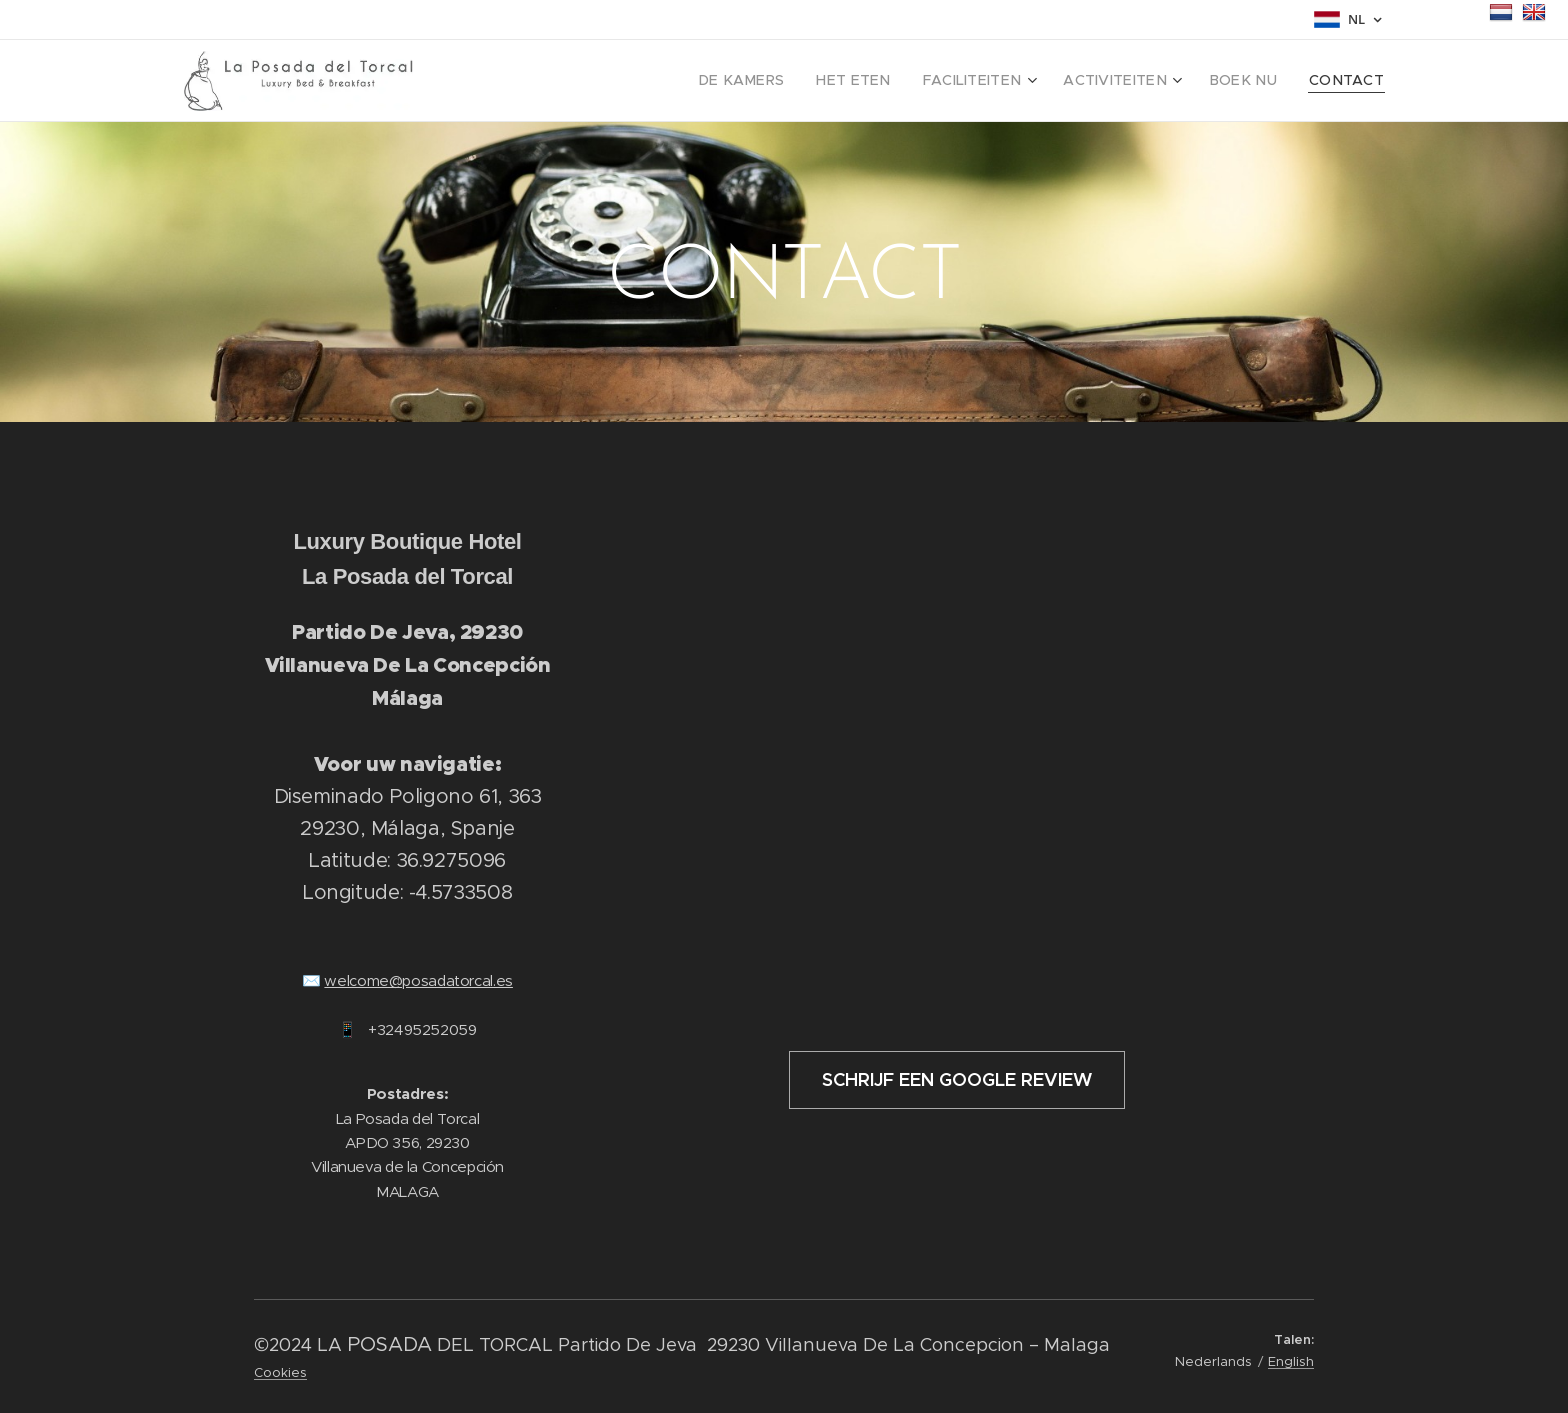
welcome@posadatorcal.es (418, 980)
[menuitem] (792, 81)
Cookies (280, 1372)
